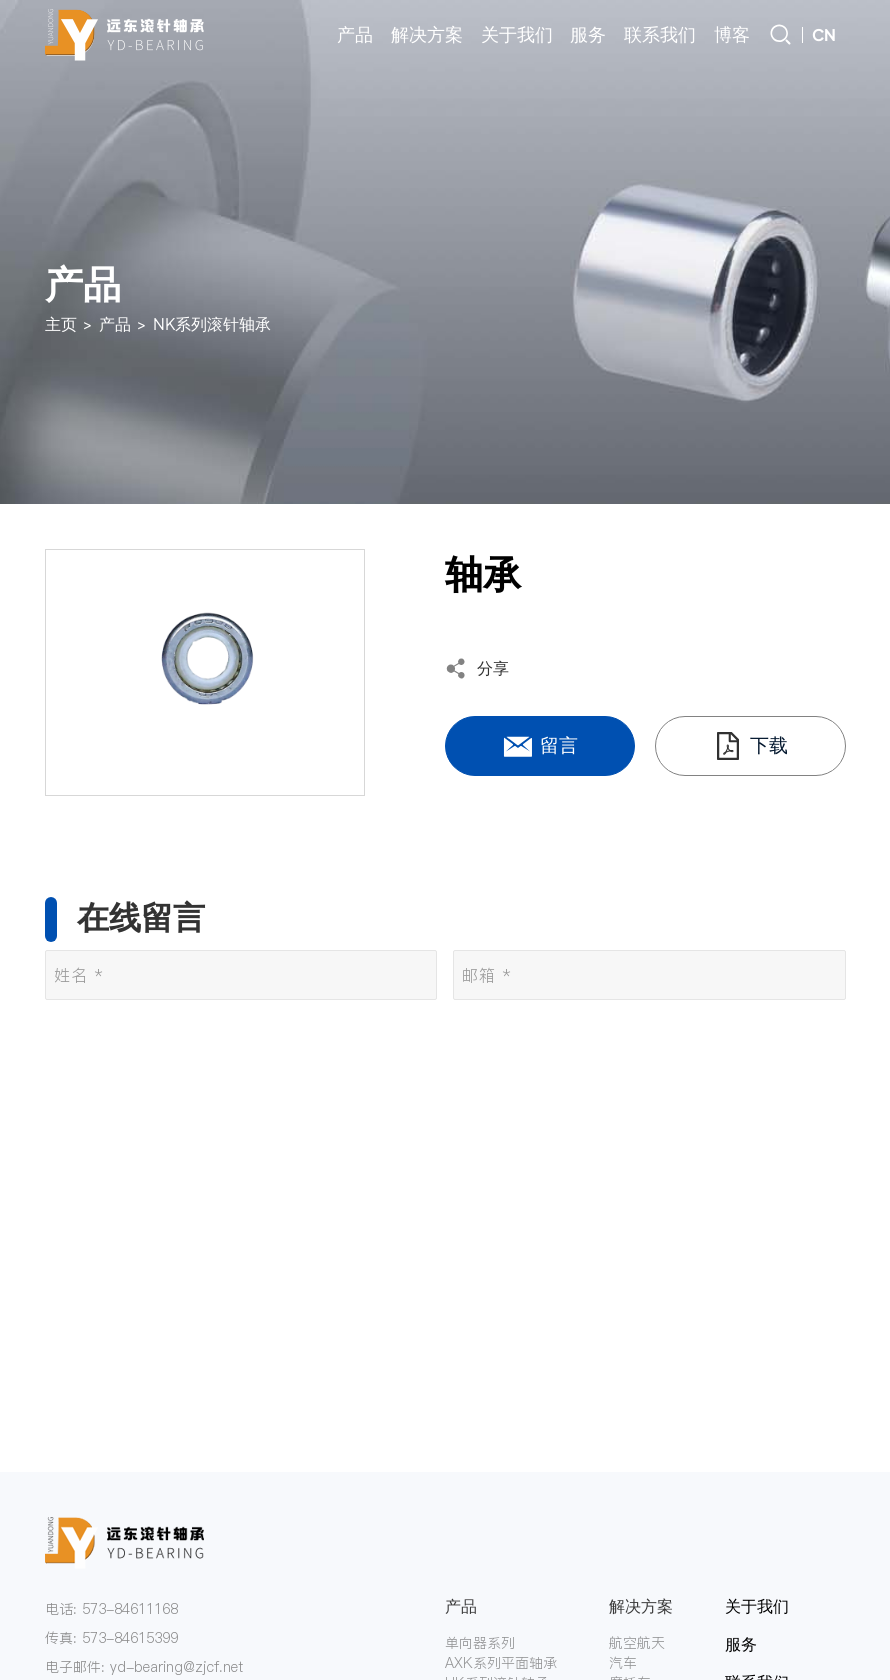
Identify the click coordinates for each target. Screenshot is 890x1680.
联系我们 (660, 34)
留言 (540, 746)
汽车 (623, 1663)
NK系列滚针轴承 (212, 323)
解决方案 (427, 34)
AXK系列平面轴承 (501, 1663)
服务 (588, 34)
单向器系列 (480, 1643)
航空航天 (637, 1643)
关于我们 (517, 34)
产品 (355, 34)
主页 (61, 323)
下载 (750, 746)
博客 (732, 34)
